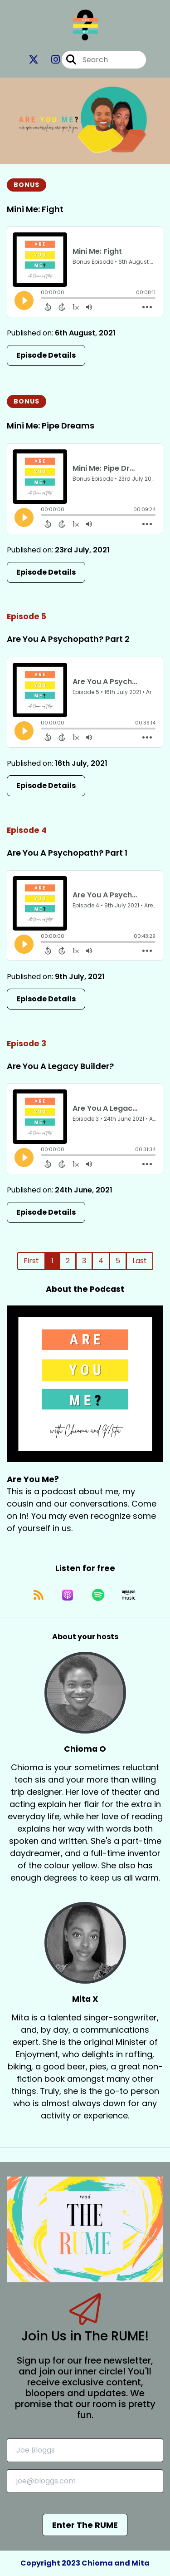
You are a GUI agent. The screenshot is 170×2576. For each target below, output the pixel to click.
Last (139, 1261)
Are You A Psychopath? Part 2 (68, 639)
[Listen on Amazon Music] (129, 1595)
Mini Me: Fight (35, 209)
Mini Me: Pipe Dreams (50, 425)
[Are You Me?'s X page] (34, 60)
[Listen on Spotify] (98, 1595)
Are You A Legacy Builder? (60, 1066)
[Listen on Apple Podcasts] (67, 1595)
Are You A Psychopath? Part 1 (67, 852)
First (31, 1261)
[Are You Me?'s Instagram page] (50, 60)
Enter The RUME (85, 2525)
